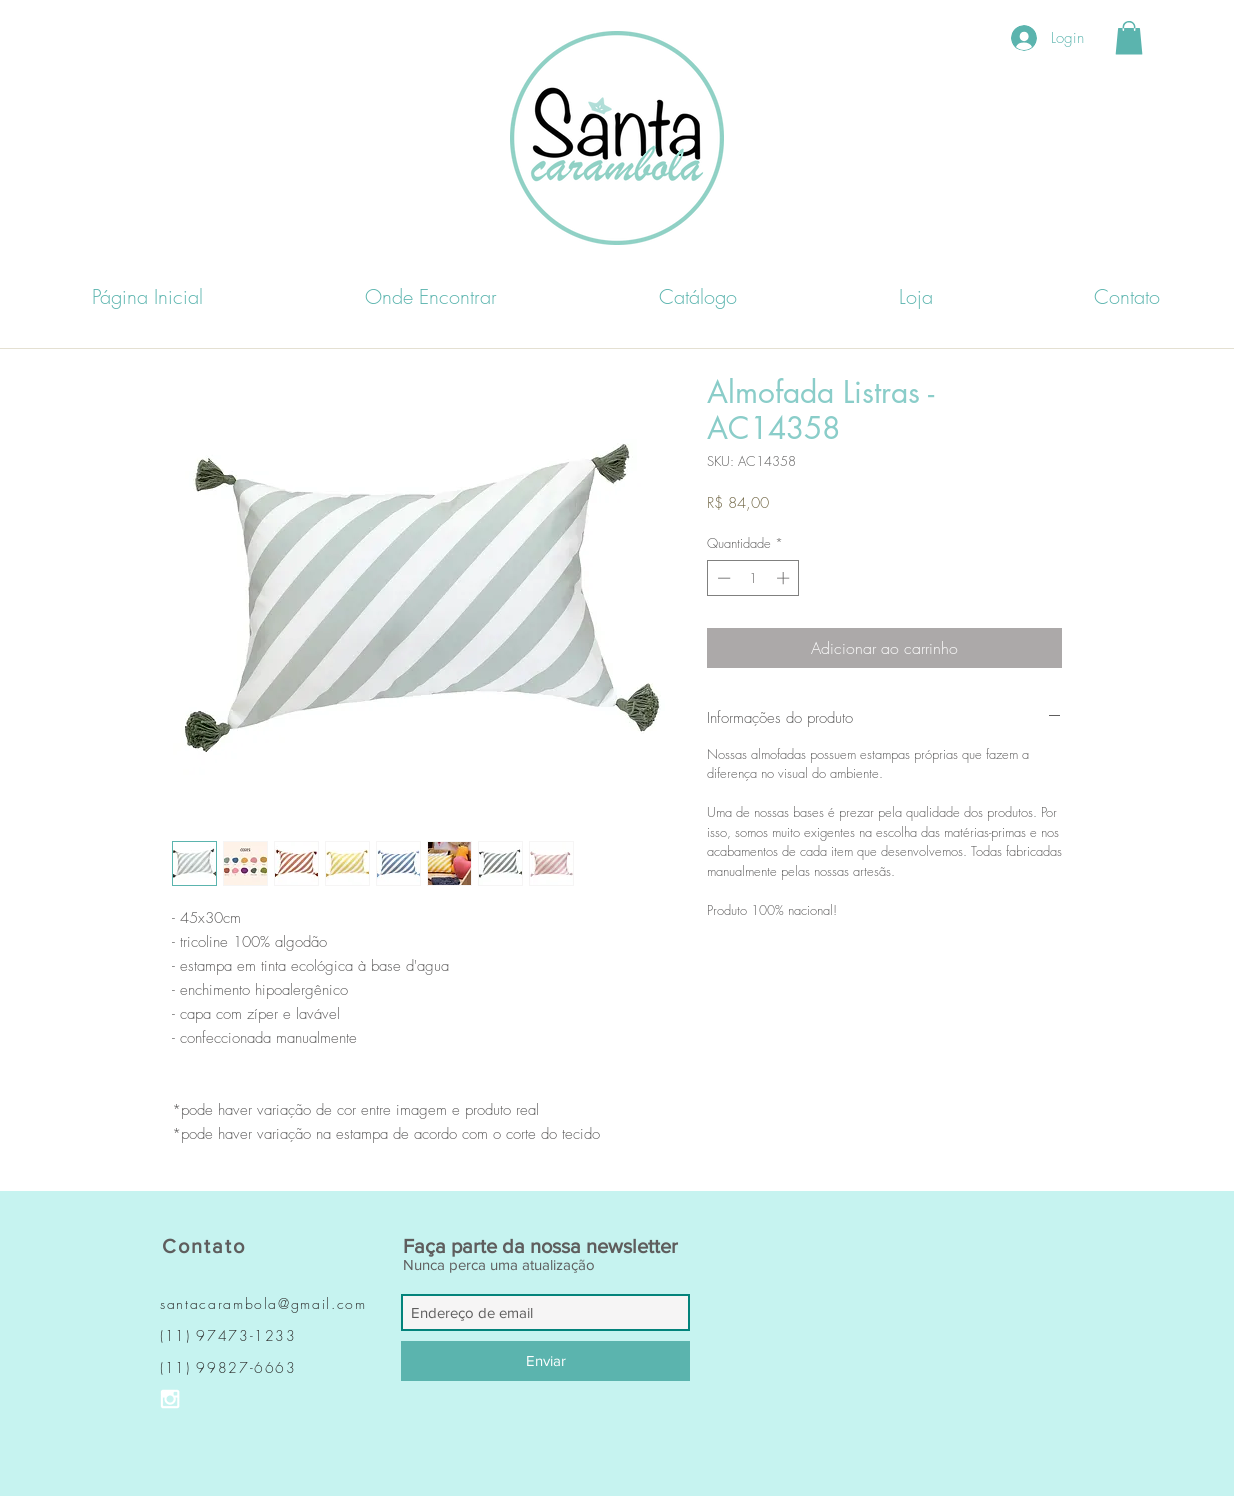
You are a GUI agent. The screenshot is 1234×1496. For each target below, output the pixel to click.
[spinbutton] (753, 578)
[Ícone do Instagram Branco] (170, 1399)
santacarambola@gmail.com (263, 1303)
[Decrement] (722, 578)
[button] (1129, 37)
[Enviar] (545, 1361)
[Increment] (785, 578)
